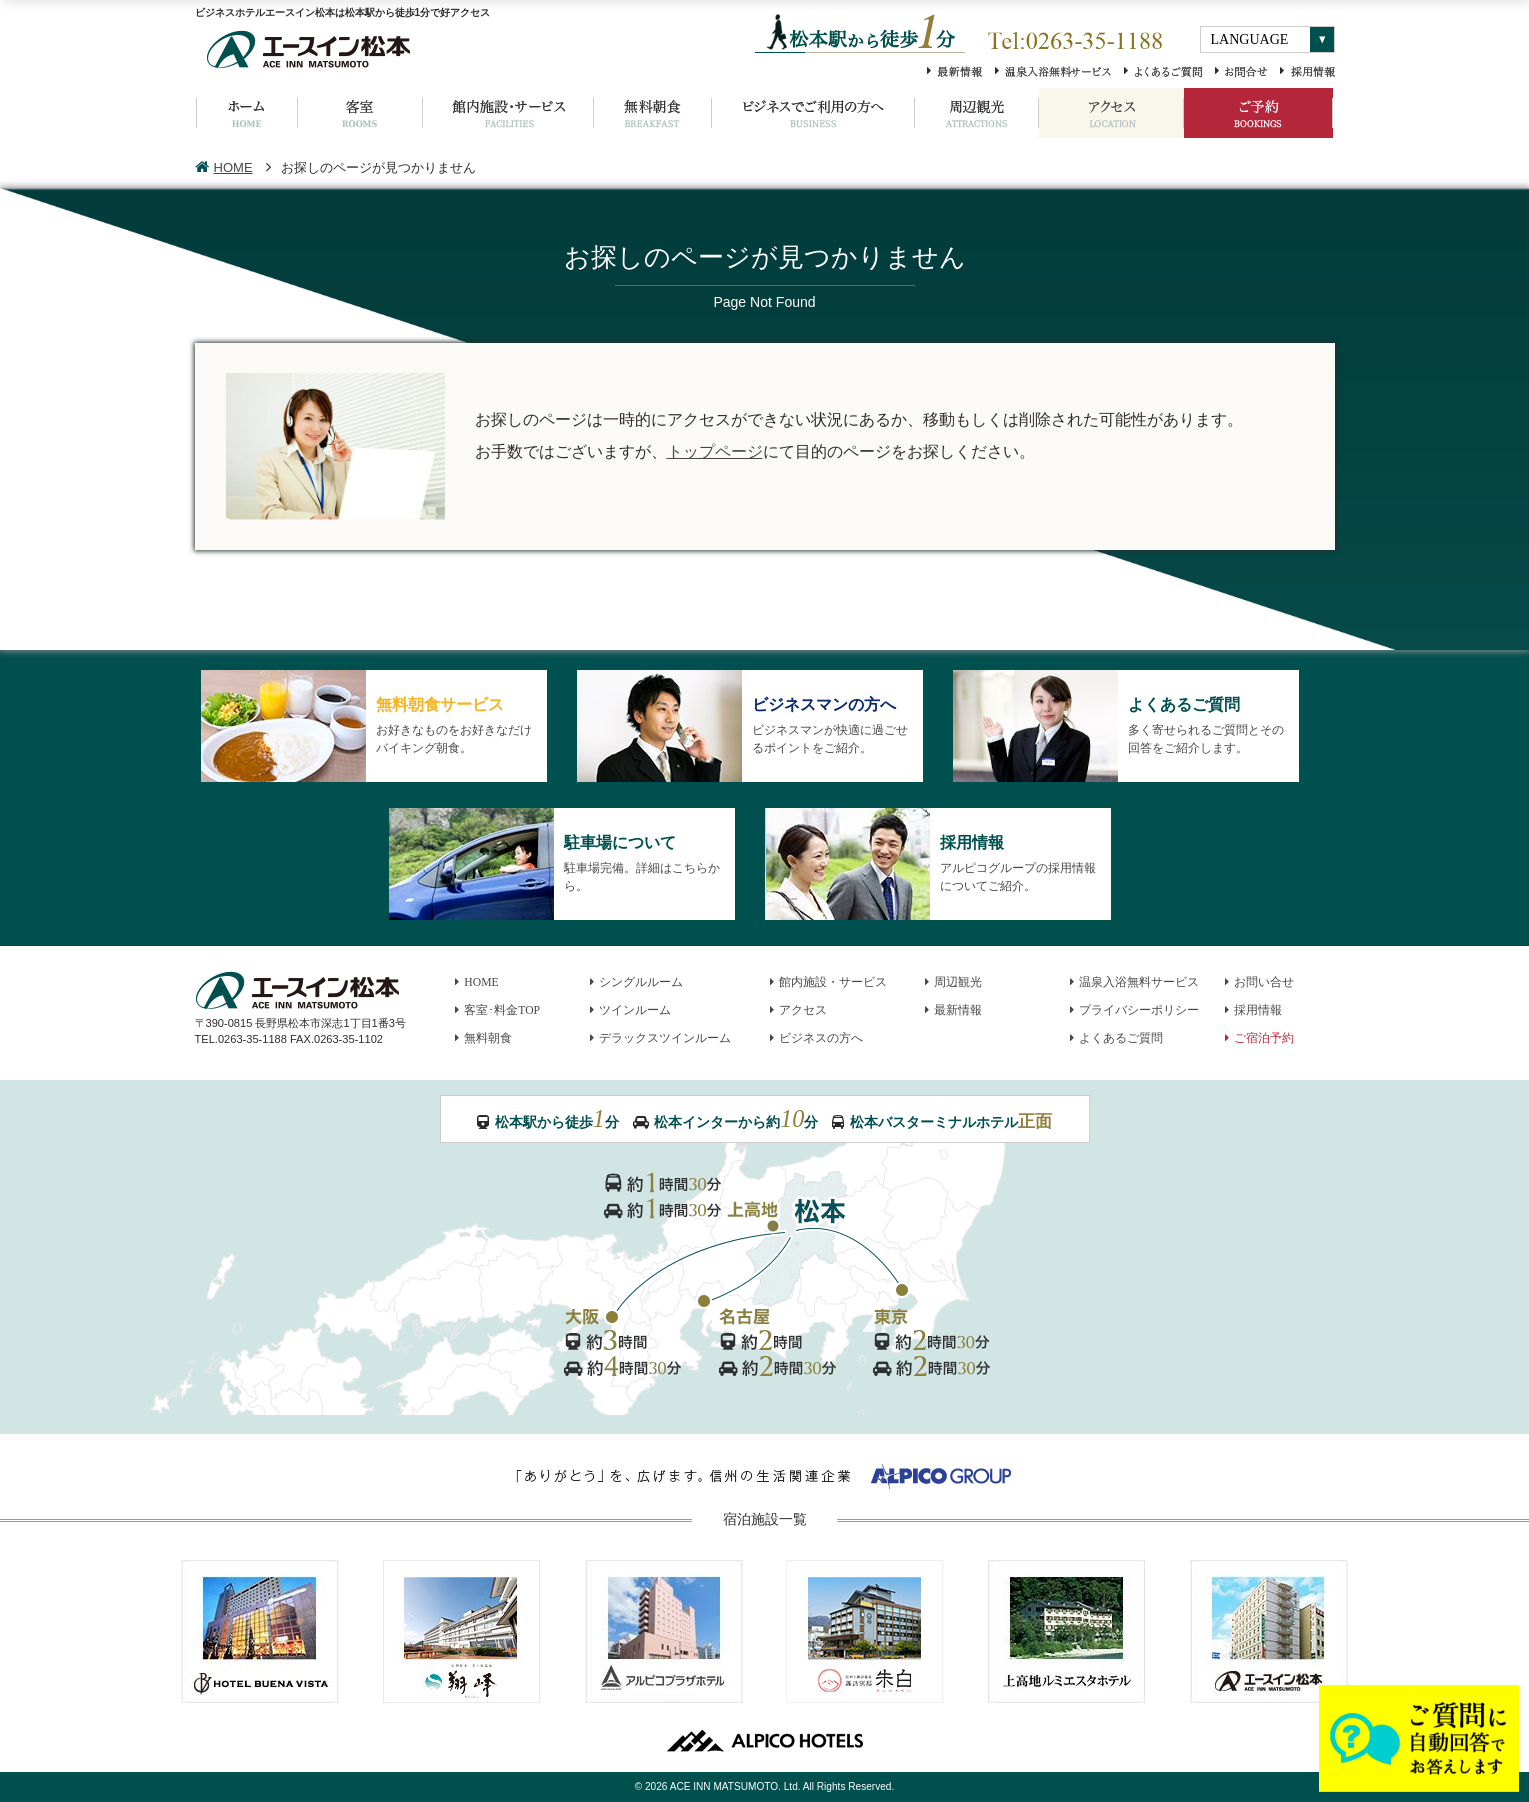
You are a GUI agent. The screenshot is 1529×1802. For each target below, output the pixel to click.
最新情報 (954, 1010)
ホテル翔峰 (462, 1631)
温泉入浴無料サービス (1135, 982)
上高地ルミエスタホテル (1067, 1631)
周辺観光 (954, 982)
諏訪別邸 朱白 (865, 1631)
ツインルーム (631, 1010)
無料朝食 (484, 1038)
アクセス (799, 1010)
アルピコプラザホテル (664, 1631)
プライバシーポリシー (1135, 1010)
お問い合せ (1260, 982)
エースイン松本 (1269, 1631)
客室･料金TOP (498, 1010)
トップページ (715, 451)
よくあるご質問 (1117, 1038)
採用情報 (1254, 1010)
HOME (224, 167)
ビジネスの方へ (817, 1038)
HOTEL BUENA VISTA (260, 1631)
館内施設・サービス (829, 982)
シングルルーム (637, 982)
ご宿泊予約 (1260, 1038)
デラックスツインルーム (661, 1038)
